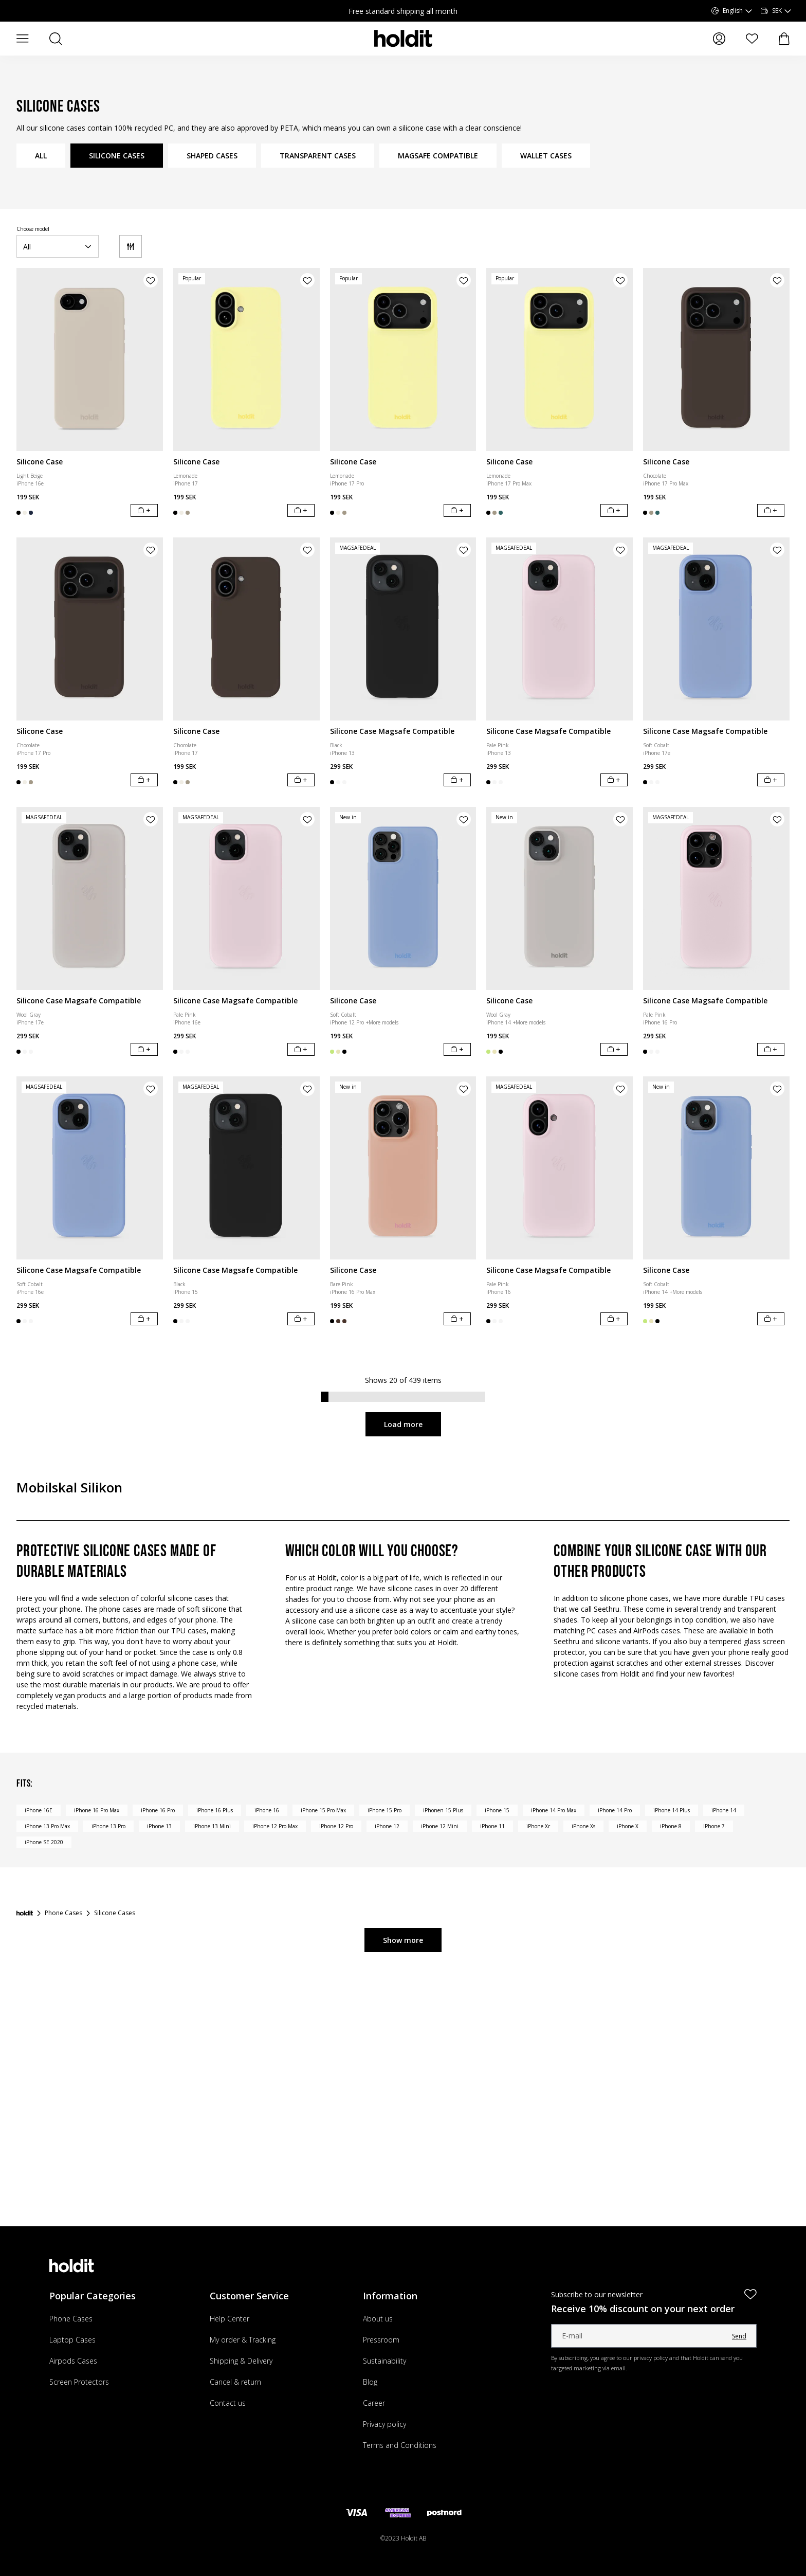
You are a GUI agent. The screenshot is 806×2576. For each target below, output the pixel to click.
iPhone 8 (671, 1826)
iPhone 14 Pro (615, 1810)
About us (378, 2318)
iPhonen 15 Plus (443, 1810)
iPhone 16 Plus (214, 1810)
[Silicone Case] (89, 359)
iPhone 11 (492, 1826)
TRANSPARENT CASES (318, 155)
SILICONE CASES (116, 155)
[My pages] (719, 38)
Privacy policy (384, 2424)
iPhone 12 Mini (440, 1826)
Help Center (229, 2318)
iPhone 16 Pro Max (96, 1810)
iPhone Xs (583, 1826)
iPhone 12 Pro (336, 1826)
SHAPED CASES (212, 155)
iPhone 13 (159, 1826)
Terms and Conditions (399, 2445)
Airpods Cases (73, 2361)
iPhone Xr (538, 1826)
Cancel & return (235, 2382)
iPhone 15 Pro (384, 1810)
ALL (41, 155)
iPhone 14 (723, 1810)
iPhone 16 (266, 1810)
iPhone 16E (38, 1810)
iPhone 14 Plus (671, 1810)
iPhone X (627, 1826)
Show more (403, 1940)
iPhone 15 (497, 1810)
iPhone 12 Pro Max (275, 1826)
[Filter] (130, 246)
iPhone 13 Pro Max (47, 1826)
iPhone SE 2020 (44, 1842)
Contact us (228, 2403)
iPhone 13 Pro (108, 1826)
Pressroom (381, 2340)
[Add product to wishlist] (150, 280)
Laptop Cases (72, 2340)
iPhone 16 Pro (158, 1810)
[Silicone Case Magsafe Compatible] (403, 628)
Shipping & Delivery (241, 2361)
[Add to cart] (144, 510)
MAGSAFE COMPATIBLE (438, 155)
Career (374, 2403)
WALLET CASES (546, 155)
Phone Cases (71, 2318)
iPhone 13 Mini (212, 1826)
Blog (370, 2382)
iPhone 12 (387, 1826)
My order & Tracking (243, 2340)
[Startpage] (24, 1913)
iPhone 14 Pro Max (553, 1810)
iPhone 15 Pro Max (323, 1810)
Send (739, 2336)
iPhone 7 (714, 1826)
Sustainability (384, 2361)
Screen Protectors (79, 2382)
